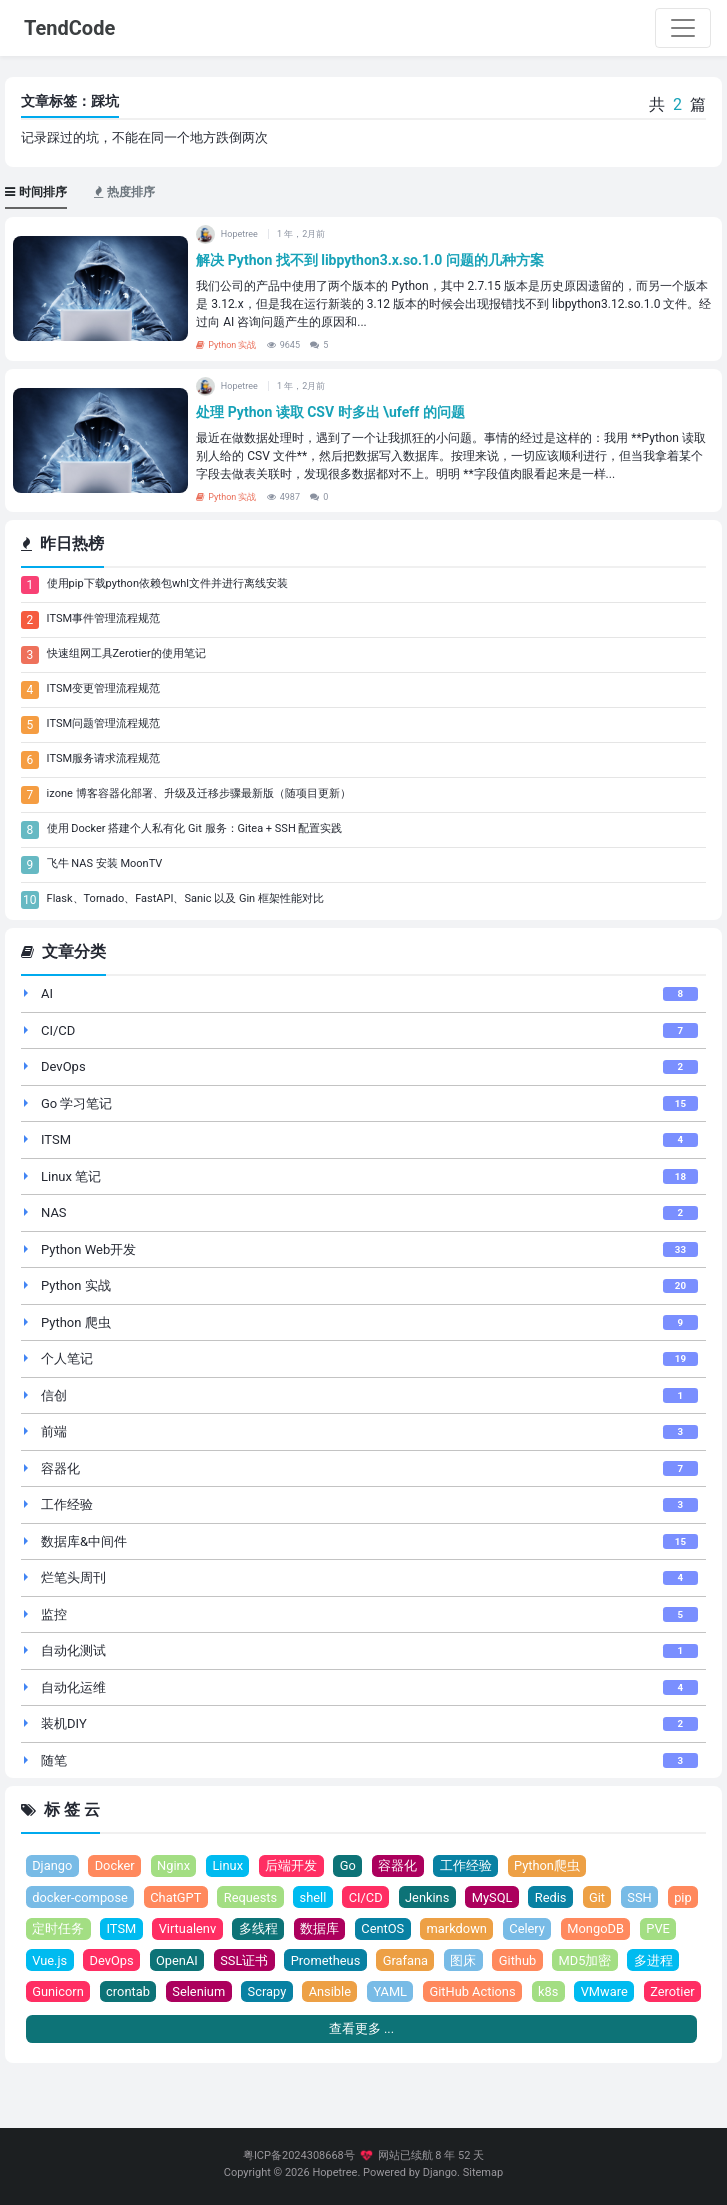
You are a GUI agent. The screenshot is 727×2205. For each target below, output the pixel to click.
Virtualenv (228, 1929)
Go (350, 1865)
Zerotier (54, 2023)
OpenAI (224, 1960)
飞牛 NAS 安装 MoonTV (105, 863)
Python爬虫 (549, 1865)
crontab (190, 1992)
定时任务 (98, 1929)
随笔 (54, 1760)
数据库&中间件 (84, 1541)
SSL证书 (292, 1960)
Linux (229, 1865)
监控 (54, 1614)
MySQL (495, 1897)
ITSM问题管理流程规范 (103, 723)
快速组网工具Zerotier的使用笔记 (126, 653)
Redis (555, 1897)
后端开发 (293, 1865)
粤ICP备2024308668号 (299, 2155)
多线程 (299, 1929)
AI (47, 993)
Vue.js (95, 1960)
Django (52, 1865)
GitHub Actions (537, 1992)
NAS (54, 1212)
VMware (671, 1992)
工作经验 (67, 1504)
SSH (644, 1897)
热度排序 (124, 192)
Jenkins (430, 1897)
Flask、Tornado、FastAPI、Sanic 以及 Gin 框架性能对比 (185, 898)
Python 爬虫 (76, 1322)
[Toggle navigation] (683, 28)
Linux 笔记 (71, 1176)
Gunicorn (120, 1992)
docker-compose (80, 1897)
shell (315, 1897)
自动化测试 (73, 1650)
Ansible (393, 1992)
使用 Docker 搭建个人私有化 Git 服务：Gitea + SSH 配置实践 (195, 828)
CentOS (423, 1929)
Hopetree (334, 2172)
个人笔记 (67, 1358)
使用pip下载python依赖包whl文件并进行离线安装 (167, 583)
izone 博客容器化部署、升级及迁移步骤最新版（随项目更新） (199, 793)
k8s (614, 1992)
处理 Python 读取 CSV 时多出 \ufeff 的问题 (330, 412)
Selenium (262, 1992)
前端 (54, 1431)
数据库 (360, 1929)
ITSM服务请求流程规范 (103, 758)
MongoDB (638, 1929)
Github (567, 1960)
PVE (44, 1960)
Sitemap (483, 2172)
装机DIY (64, 1723)
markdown (498, 1929)
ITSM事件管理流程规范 (103, 618)
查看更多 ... (362, 2061)
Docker (115, 1865)
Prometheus (374, 1960)
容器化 (60, 1468)
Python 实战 (226, 345)
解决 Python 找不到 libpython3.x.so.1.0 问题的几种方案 (369, 260)
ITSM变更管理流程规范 (103, 688)
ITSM (56, 1139)
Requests (253, 1897)
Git (601, 1897)
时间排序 (36, 192)
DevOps (63, 1066)
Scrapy (330, 1992)
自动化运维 (73, 1687)
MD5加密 (634, 1960)
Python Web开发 (88, 1249)
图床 (513, 1960)
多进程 (51, 1992)
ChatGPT (177, 1897)
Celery (570, 1929)
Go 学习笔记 (77, 1103)
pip (41, 1929)
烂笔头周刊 (73, 1577)
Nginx (174, 1865)
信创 (54, 1395)
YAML (455, 1992)
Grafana (455, 1960)
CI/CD (58, 1030)
